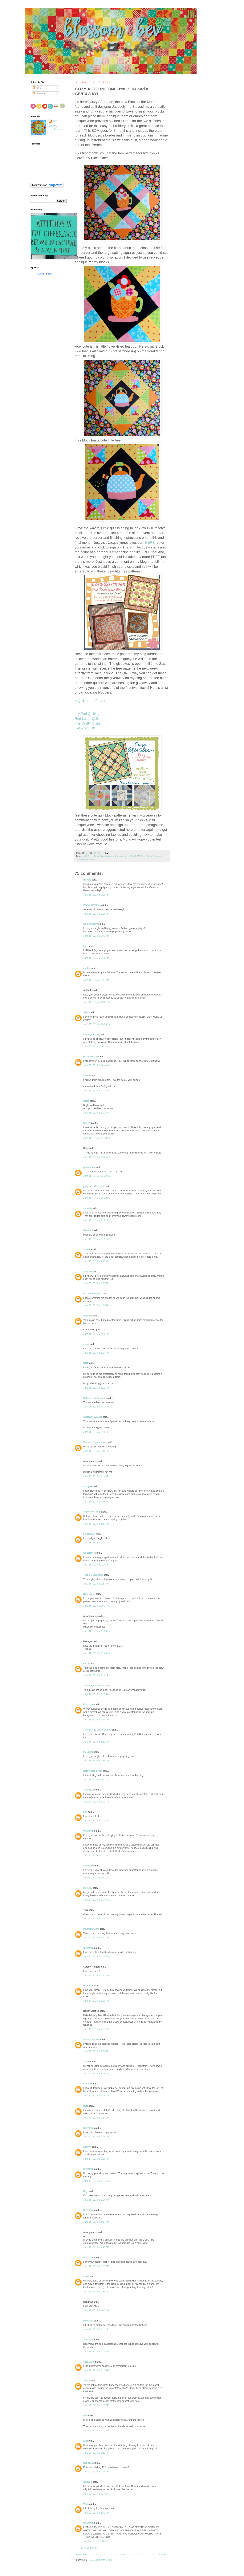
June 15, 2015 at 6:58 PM (96, 1432)
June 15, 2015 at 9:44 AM (96, 980)
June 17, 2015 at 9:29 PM (96, 2136)
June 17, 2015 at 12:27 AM (96, 1801)
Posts (37, 87)
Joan (86, 1344)
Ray (85, 2191)
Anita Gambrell (91, 2039)
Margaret (88, 1752)
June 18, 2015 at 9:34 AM (96, 2291)
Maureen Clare (91, 1929)
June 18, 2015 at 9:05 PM (96, 2351)
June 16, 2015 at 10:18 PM (96, 1779)
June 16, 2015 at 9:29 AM (96, 1564)
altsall (86, 2380)
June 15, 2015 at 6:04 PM (96, 1352)
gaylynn (87, 2482)
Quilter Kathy (90, 924)
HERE (150, 542)
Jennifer (87, 1208)
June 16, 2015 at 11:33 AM (96, 1631)
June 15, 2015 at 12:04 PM (96, 1157)
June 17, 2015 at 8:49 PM (96, 2095)
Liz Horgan (89, 1534)
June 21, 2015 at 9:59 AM (96, 2471)
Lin (85, 2440)
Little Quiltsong (91, 1034)
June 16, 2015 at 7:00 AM (96, 1542)
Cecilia (87, 2083)
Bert (85, 2106)
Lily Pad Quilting (87, 714)
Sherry (87, 1123)
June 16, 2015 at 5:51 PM (96, 1741)
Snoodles (88, 2339)
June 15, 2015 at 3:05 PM (96, 1283)
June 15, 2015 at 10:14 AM (96, 1046)
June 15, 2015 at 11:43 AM (96, 1138)
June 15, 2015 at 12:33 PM (96, 1198)
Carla (86, 2276)
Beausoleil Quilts (92, 1293)
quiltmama (89, 1167)
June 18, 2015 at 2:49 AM (96, 2247)
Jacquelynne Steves (85, 859)
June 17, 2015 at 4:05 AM (96, 1820)
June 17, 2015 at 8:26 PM (96, 2073)
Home (123, 2554)
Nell (85, 2415)
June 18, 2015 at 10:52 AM (96, 2310)
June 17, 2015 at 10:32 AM (96, 1877)
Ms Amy (87, 1888)
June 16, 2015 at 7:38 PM (96, 1760)
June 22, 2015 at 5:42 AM (96, 2512)
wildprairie (89, 1553)
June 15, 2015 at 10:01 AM (96, 1002)
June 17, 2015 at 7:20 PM (96, 2001)
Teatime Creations (93, 1575)
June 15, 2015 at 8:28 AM (96, 913)
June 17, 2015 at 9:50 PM (96, 2159)
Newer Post (81, 2554)
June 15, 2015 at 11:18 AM (96, 1112)
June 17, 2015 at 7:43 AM (96, 1855)
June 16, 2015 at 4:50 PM (96, 1719)
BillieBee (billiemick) (94, 1398)
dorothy (87, 1315)
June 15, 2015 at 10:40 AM (96, 1065)
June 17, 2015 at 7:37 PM (96, 2029)
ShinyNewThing (91, 1511)
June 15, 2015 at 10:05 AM (96, 1024)
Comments (40, 93)
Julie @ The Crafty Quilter (97, 1729)
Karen (86, 1075)
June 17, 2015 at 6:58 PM (96, 1956)
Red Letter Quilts (87, 719)
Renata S (88, 1230)
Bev (54, 121)
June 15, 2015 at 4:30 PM (96, 1305)
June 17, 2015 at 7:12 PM (96, 1975)
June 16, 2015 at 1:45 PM (96, 1694)
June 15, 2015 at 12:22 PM (96, 1176)
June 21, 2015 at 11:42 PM (96, 2493)
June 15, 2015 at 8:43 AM (96, 936)
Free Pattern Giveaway (151, 856)
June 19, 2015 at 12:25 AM (96, 2370)
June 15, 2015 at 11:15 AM (96, 1090)
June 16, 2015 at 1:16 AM (96, 1501)
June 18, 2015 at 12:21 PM (96, 2329)
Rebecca (88, 2463)
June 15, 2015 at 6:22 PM (96, 1388)
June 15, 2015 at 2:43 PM (96, 1261)
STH (85, 1363)
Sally (86, 1012)
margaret (88, 1486)
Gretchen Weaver (92, 1417)
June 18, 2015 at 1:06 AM (96, 2199)
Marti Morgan (90, 1056)
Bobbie (87, 879)
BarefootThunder (93, 1771)
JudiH (86, 2061)
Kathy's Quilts (85, 728)
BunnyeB (88, 1985)
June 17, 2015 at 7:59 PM (96, 2051)
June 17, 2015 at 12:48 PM (96, 1899)
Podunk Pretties (92, 905)
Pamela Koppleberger (95, 1442)
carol (86, 1663)
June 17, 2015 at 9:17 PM (96, 2117)
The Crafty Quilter (88, 723)
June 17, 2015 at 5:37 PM (96, 1937)
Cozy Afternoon (122, 856)
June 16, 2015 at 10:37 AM (96, 1606)
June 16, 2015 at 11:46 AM (96, 1653)
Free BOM (135, 856)
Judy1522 (88, 1789)
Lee (85, 1812)
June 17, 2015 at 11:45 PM (96, 2181)
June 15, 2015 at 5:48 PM (96, 1334)
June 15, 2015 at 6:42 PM (96, 1406)
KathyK (87, 2147)
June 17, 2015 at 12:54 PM (96, 1918)
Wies (86, 2504)
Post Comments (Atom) (100, 2560)
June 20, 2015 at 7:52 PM (96, 2452)
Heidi (86, 1101)
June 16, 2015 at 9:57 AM (96, 1583)
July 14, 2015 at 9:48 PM (95, 2541)
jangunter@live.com (94, 1186)
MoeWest (88, 2320)
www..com (45, 274)
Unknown (88, 1704)
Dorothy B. (89, 1594)
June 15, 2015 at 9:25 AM (96, 958)
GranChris (89, 2361)
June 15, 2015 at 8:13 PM (96, 1451)
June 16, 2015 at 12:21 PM (96, 1675)
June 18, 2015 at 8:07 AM (96, 2266)
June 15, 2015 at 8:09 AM (96, 894)
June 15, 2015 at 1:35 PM (96, 1239)
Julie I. (86, 1249)
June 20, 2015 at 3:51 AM (96, 2405)
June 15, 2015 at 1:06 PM (96, 1220)
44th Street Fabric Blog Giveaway (98, 856)
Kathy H (87, 1271)
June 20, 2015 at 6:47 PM (96, 2430)
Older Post (162, 2554)
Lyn (85, 946)
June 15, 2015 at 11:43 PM (96, 1476)
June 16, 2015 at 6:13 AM (96, 1523)
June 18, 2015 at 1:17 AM (96, 2222)
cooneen (88, 1865)
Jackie (86, 968)
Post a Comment (87, 2547)
